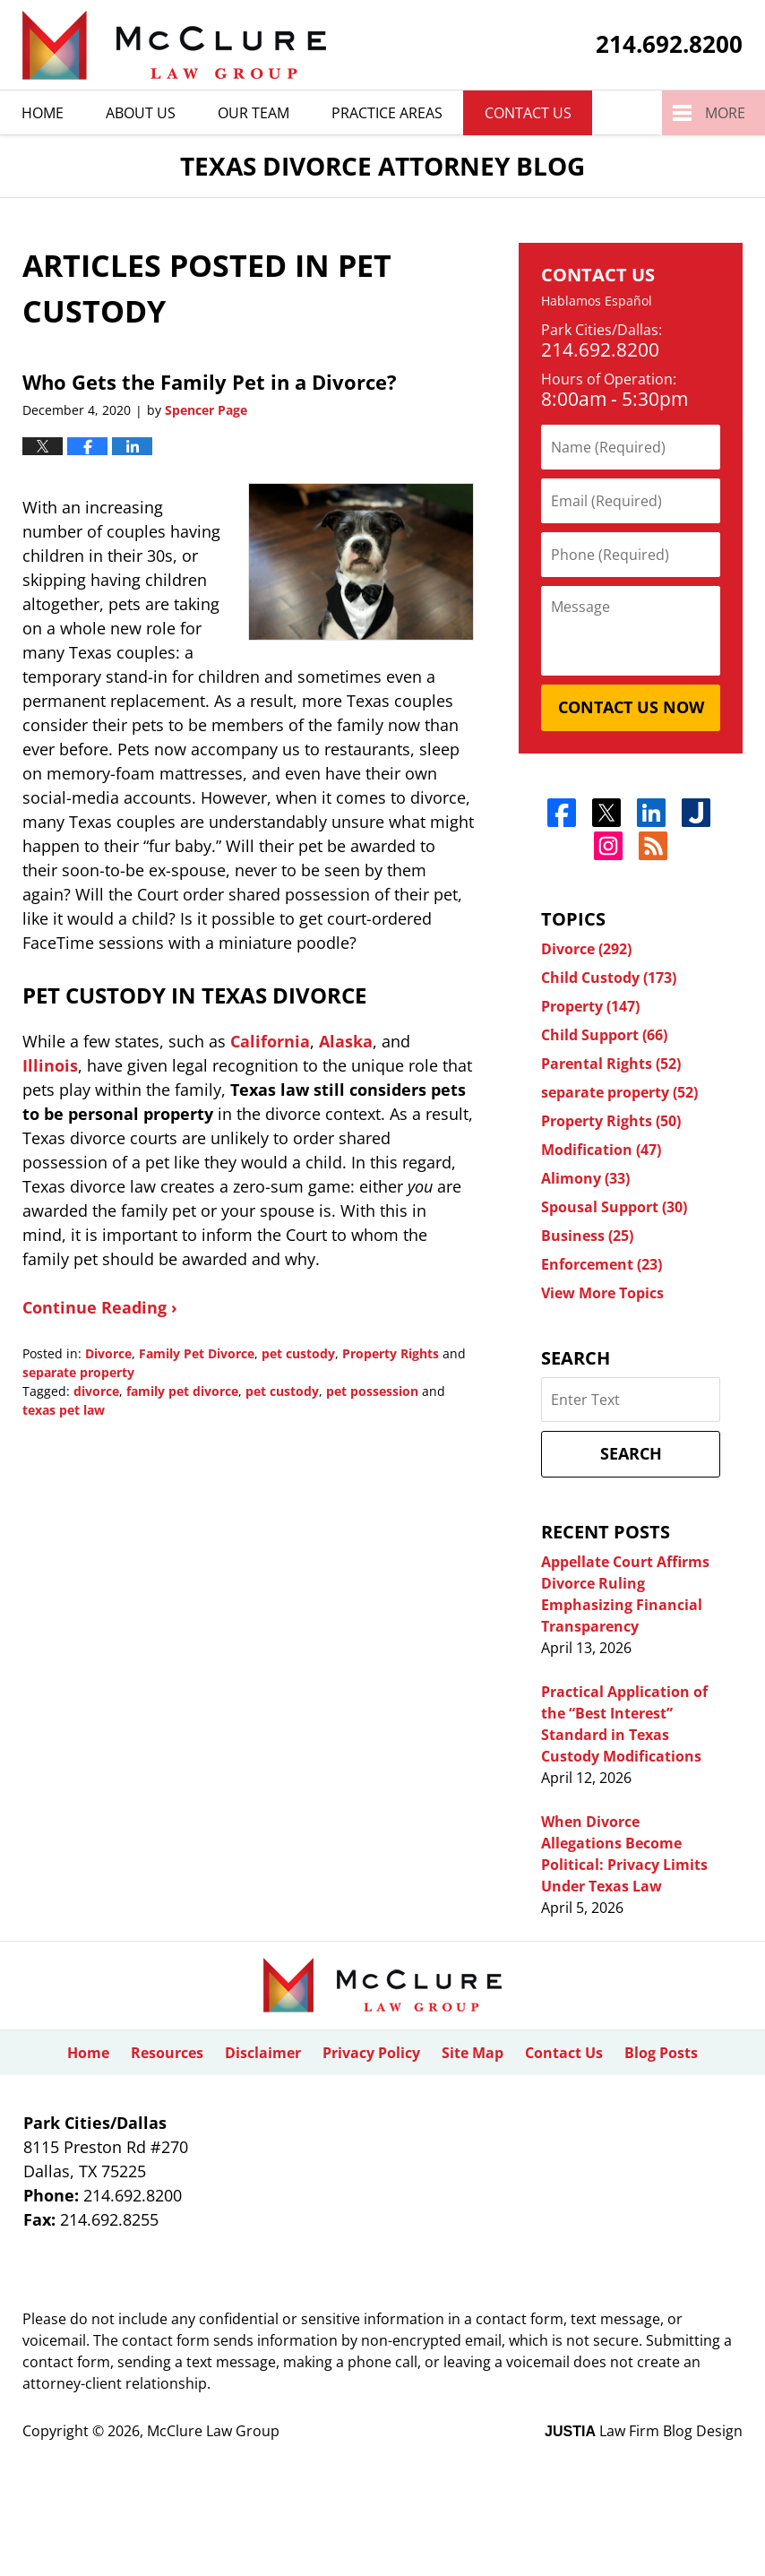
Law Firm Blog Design (644, 2431)
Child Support (604, 1035)
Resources (167, 2053)
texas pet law (63, 1409)
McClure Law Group (213, 2431)
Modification (601, 1149)
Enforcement (601, 1264)
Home (42, 113)
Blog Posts (661, 2053)
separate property (78, 1372)
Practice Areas (387, 113)
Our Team (253, 113)
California (270, 1041)
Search (631, 1453)
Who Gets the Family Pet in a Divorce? (209, 381)
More (725, 113)
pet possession (372, 1391)
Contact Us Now (631, 707)
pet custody (298, 1353)
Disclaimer (263, 2053)
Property (590, 1006)
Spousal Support (614, 1207)
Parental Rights (611, 1063)
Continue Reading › (99, 1307)
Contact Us (528, 113)
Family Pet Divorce (196, 1353)
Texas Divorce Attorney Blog (174, 45)
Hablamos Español (596, 301)
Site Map (472, 2053)
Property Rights (390, 1353)
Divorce (108, 1353)
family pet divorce (182, 1391)
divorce (96, 1391)
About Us (141, 113)
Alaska (346, 1041)
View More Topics (602, 1293)
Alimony (585, 1178)
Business (587, 1235)
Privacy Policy (371, 2053)
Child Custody (608, 977)
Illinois (50, 1065)
